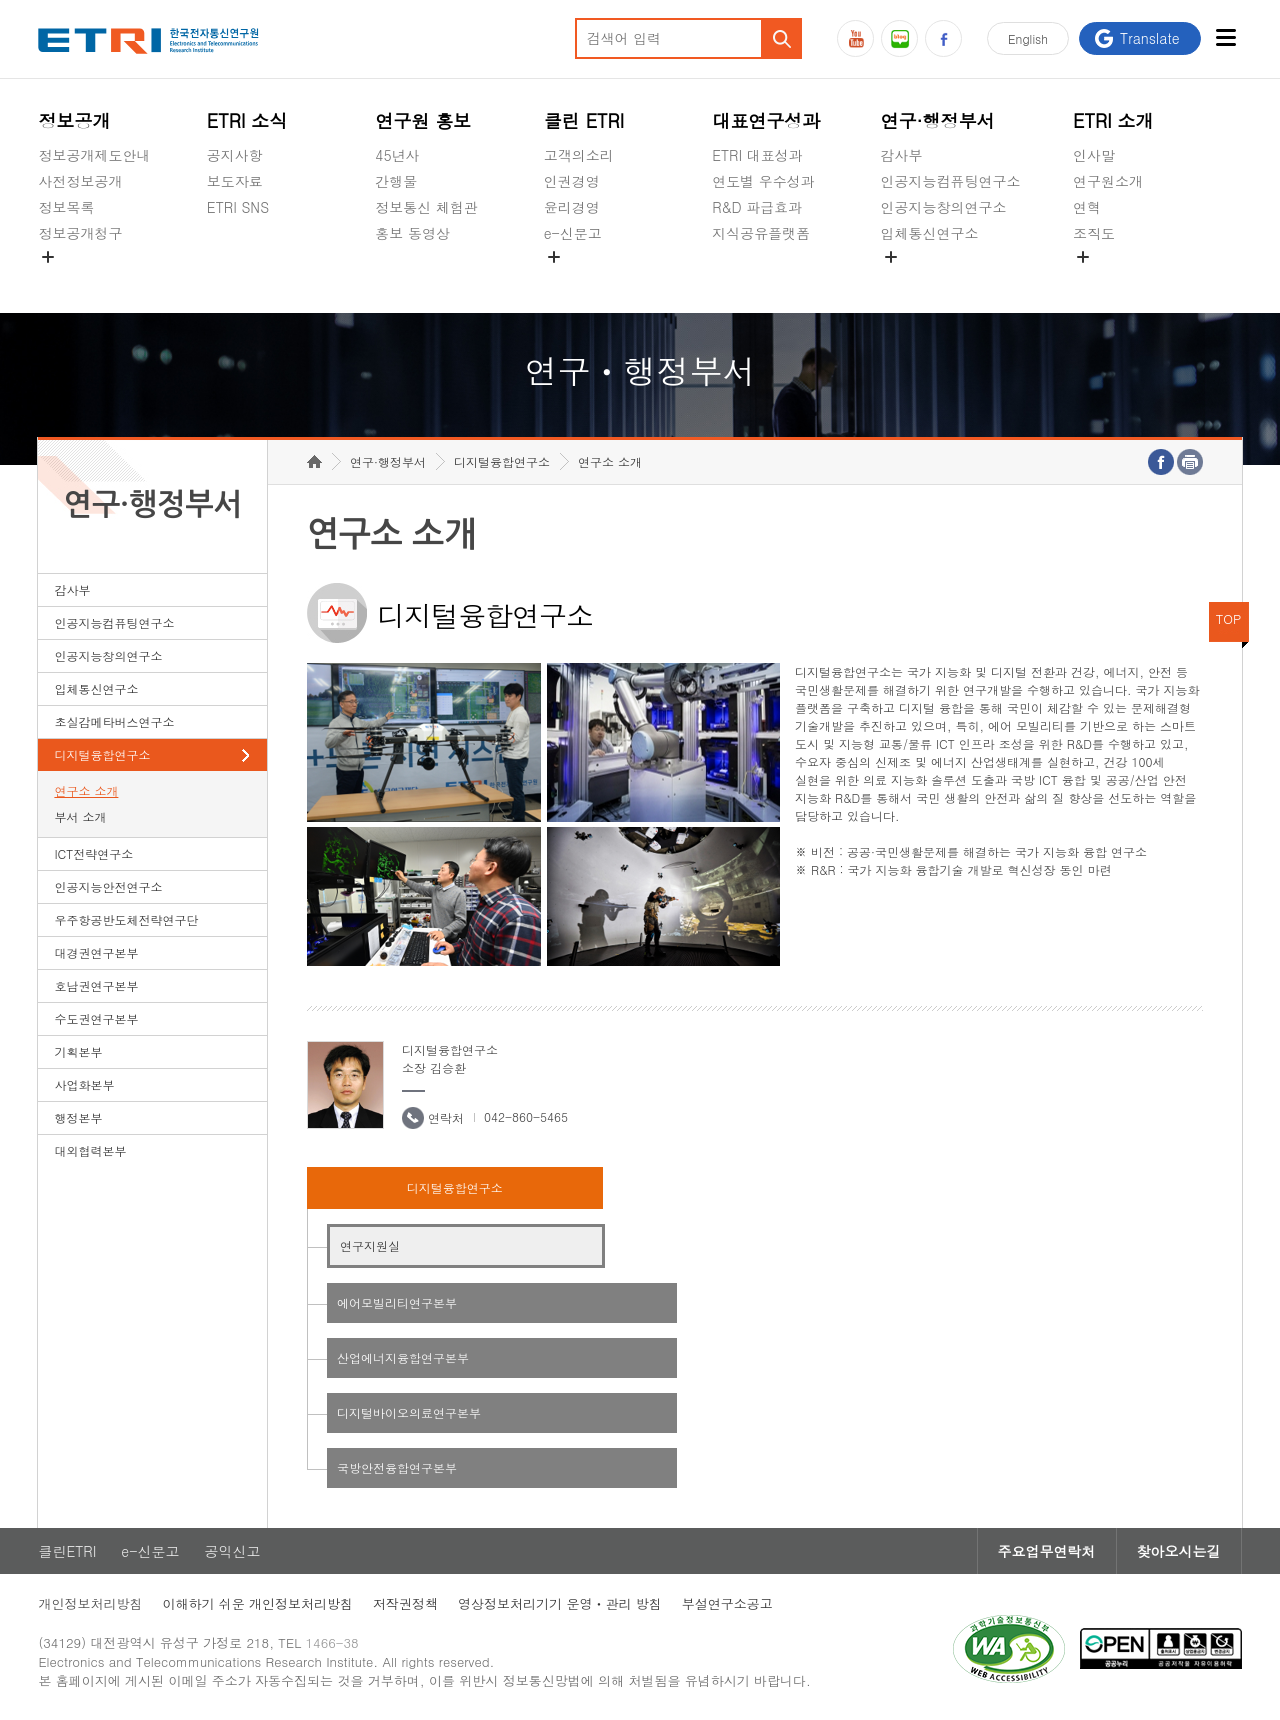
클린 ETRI (584, 120)
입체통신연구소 (930, 233)
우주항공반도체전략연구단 (126, 919)
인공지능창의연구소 (944, 207)
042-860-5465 (526, 1116)
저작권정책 (405, 1603)
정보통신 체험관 (426, 207)
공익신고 (572, 280)
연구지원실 (370, 1245)
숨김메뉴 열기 (48, 257)
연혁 (1087, 207)
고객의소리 (579, 155)
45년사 (397, 155)
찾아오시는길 (1179, 1551)
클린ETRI (67, 1551)
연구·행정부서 (938, 120)
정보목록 (66, 207)
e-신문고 (573, 233)
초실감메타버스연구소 (951, 280)
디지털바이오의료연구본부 (409, 1412)
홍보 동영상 (412, 233)
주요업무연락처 (1047, 1551)
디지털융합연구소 (102, 754)
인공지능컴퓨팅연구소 (951, 181)
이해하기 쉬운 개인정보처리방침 (257, 1603)
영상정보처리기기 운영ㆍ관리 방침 (560, 1603)
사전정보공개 (80, 181)
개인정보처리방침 (90, 1603)
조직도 (1094, 233)
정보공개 (74, 120)
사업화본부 (84, 1084)
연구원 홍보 (423, 120)
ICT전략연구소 (93, 853)
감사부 (902, 155)
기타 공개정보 (1117, 280)
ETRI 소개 (1113, 120)
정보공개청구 (80, 233)
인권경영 (572, 181)
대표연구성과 (766, 120)
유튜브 (855, 38)
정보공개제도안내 (94, 155)
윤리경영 (572, 207)
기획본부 (78, 1051)
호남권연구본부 (96, 985)
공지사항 (235, 155)
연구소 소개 (86, 790)
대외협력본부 (90, 1150)
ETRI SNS (238, 207)
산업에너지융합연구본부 (403, 1357)
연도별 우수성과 (763, 181)
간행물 (396, 181)
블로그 (899, 38)
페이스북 (943, 38)
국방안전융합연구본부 (397, 1467)
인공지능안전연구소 (108, 886)
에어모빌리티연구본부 (397, 1302)
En (1028, 38)
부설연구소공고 (727, 1603)
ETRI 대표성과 (757, 155)
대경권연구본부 (96, 952)
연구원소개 (1108, 181)
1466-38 (332, 1642)
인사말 (1094, 155)
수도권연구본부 (96, 1018)
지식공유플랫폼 (761, 233)
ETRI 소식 (247, 120)
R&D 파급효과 (757, 207)
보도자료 (235, 181)
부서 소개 (80, 816)
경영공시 (66, 280)
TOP (1229, 618)
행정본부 (78, 1117)
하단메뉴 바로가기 (0, 0)
